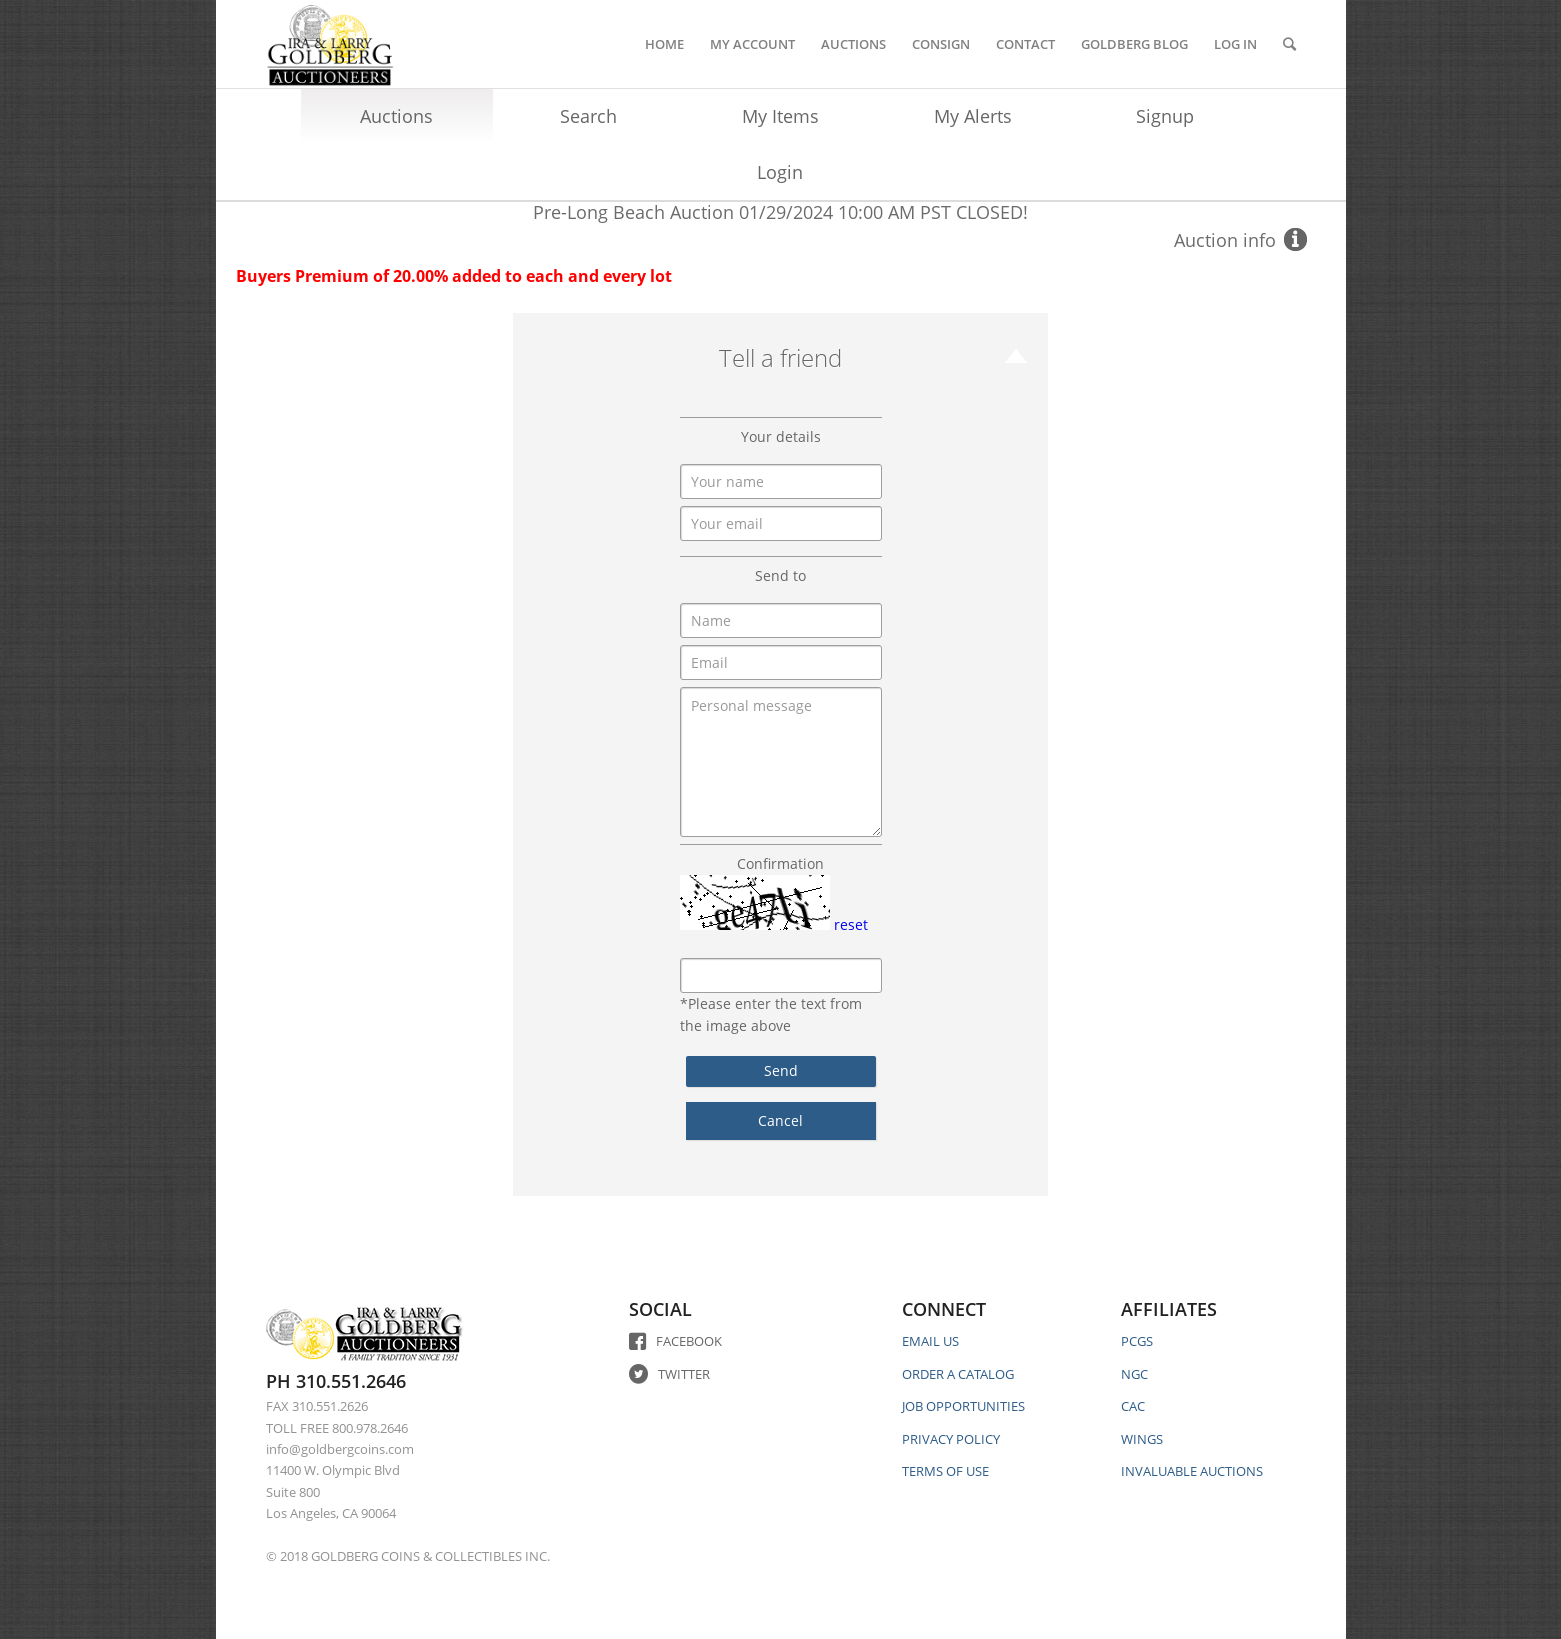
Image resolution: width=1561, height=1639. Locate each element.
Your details (781, 436)
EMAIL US (930, 1341)
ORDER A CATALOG (958, 1374)
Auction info (1225, 240)
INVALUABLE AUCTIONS (1192, 1471)
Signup (1165, 116)
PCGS (1137, 1341)
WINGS (1142, 1439)
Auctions (396, 116)
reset (851, 924)
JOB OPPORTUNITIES (963, 1406)
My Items (780, 116)
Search (588, 116)
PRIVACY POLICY (951, 1439)
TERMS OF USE (945, 1471)
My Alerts (973, 116)
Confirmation (780, 863)
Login (780, 172)
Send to (780, 575)
